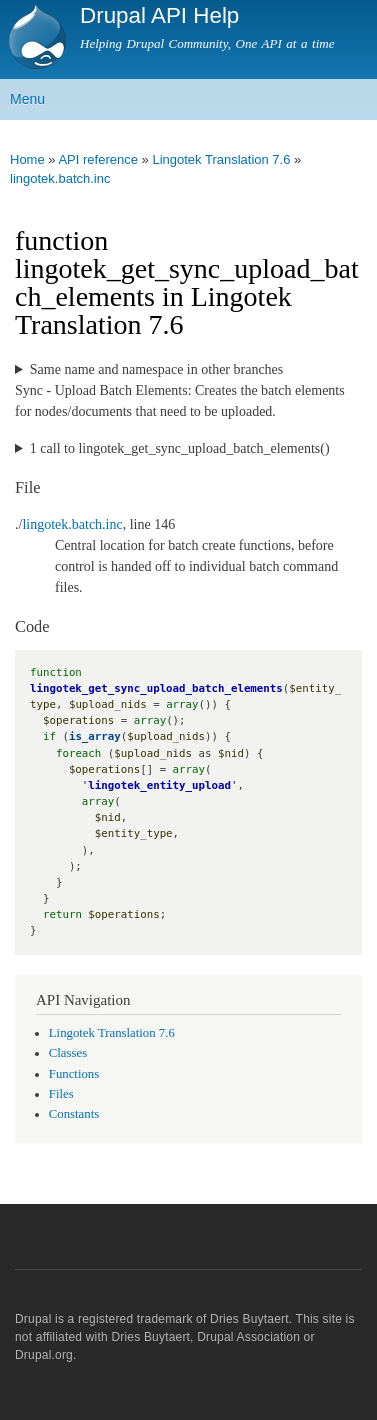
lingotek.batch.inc (60, 178)
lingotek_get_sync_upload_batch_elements (156, 688)
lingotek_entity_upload (159, 785)
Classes (68, 1053)
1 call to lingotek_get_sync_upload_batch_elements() (180, 448)
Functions (74, 1074)
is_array (95, 736)
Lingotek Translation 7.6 (221, 159)
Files (61, 1094)
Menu (27, 99)
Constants (74, 1114)
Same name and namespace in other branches (156, 369)
